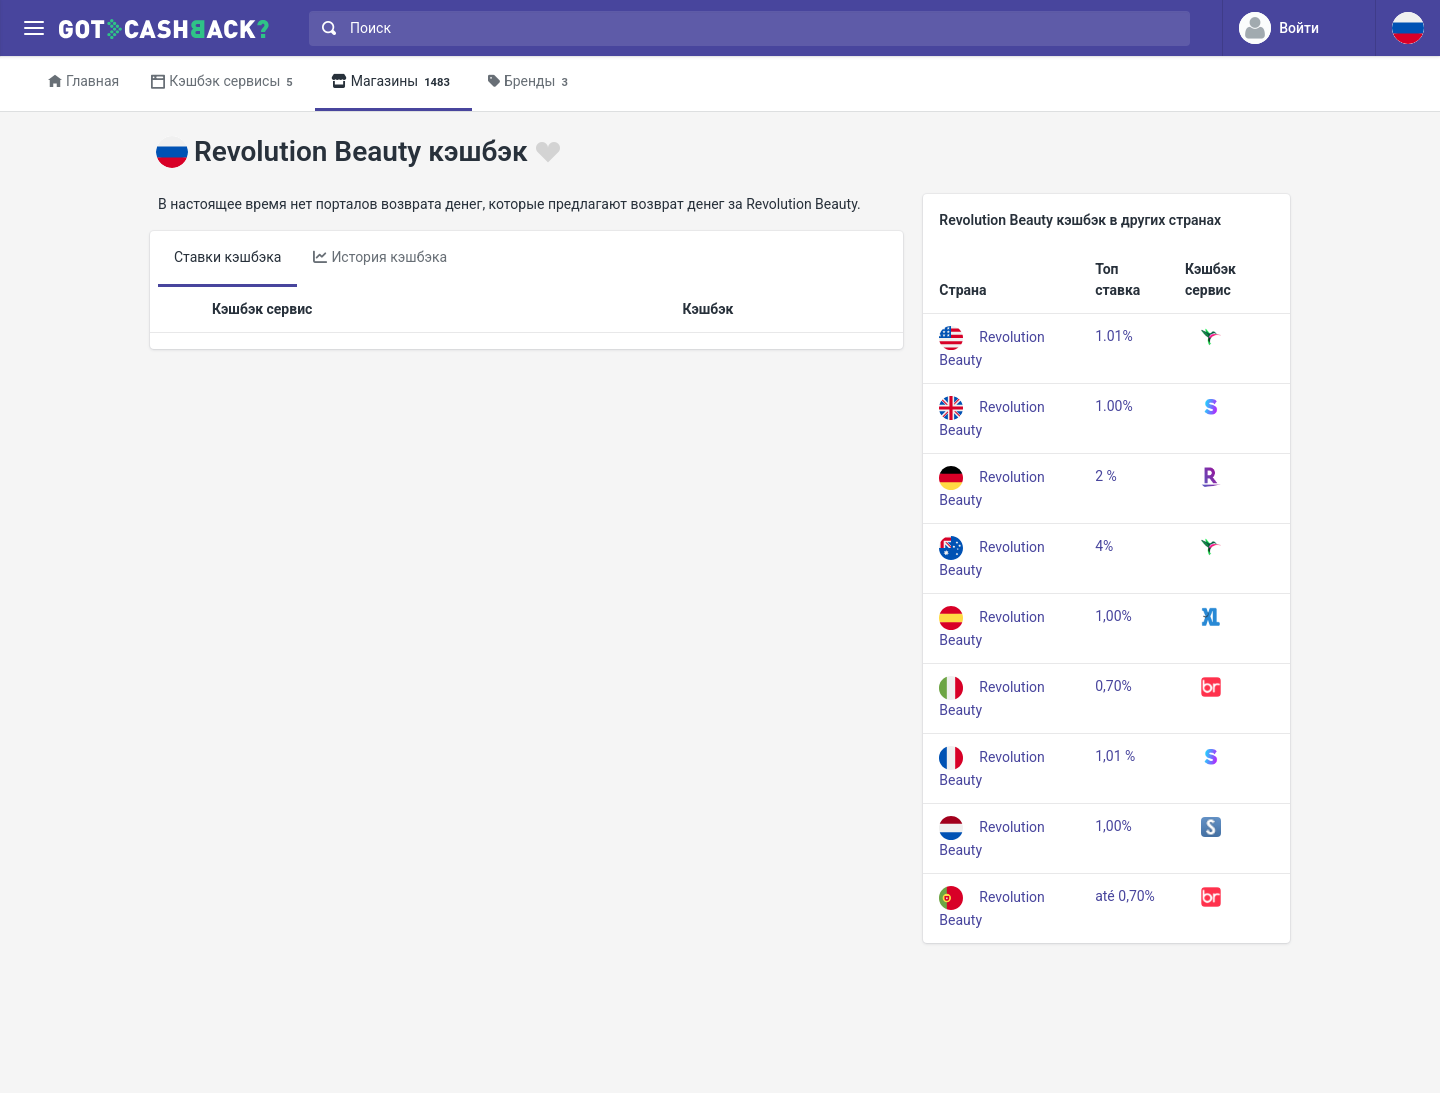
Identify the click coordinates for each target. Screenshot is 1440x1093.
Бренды (531, 82)
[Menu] (33, 28)
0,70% (1113, 686)
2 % (1106, 476)
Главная (83, 81)
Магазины (393, 82)
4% (1104, 546)
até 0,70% (1125, 896)
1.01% (1114, 336)
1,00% (1113, 616)
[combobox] (745, 28)
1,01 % (1115, 756)
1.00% (1114, 406)
